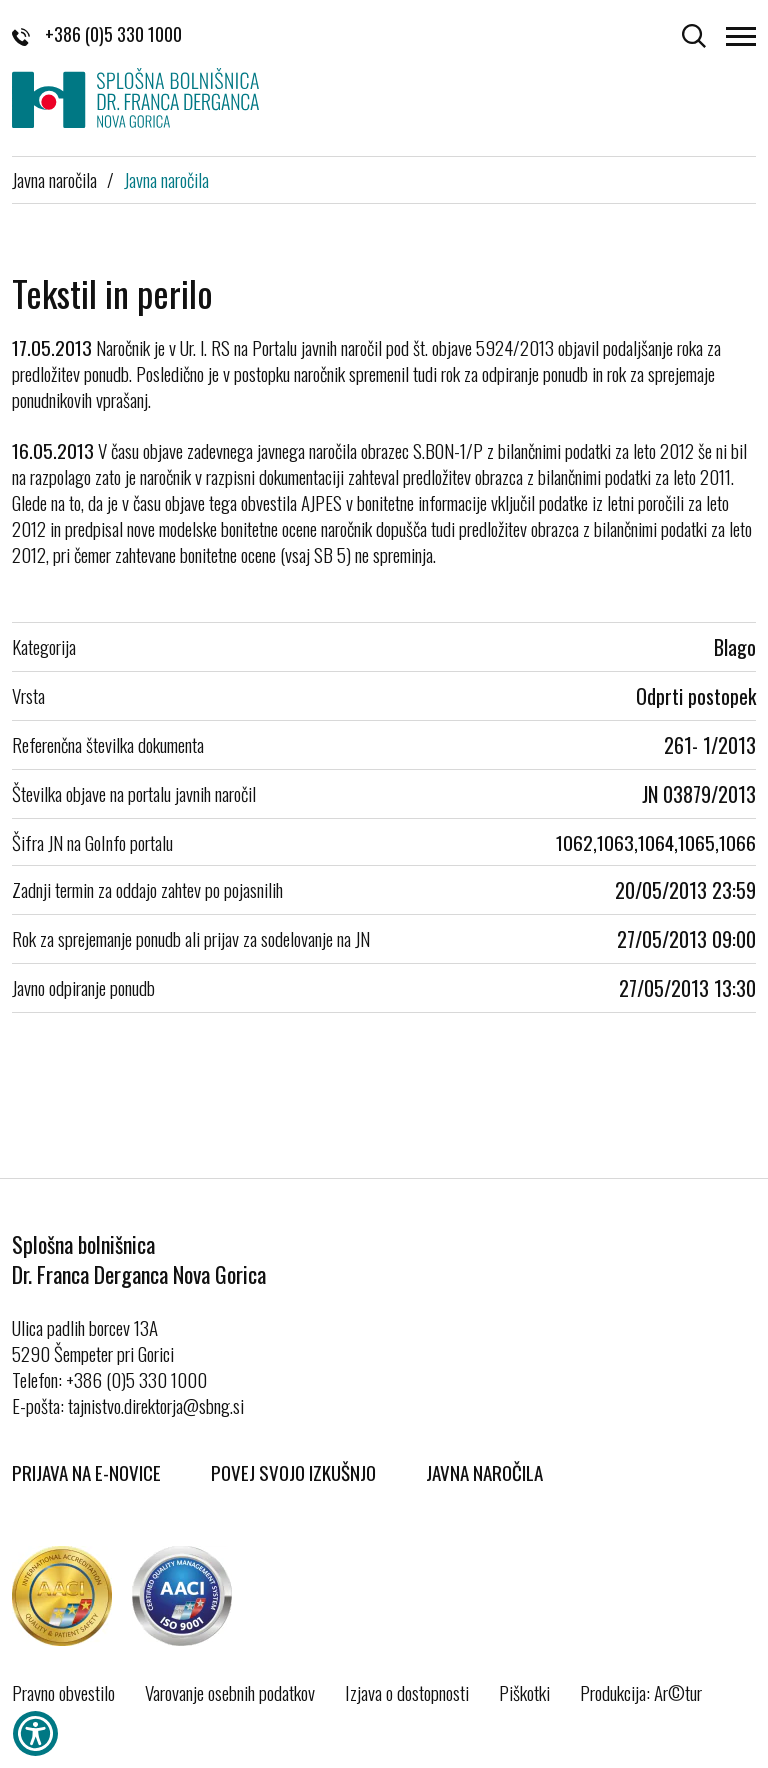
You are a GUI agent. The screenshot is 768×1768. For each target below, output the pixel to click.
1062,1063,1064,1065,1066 (656, 842)
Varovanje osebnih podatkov (230, 1692)
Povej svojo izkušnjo (293, 1472)
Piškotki (524, 1692)
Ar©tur (678, 1692)
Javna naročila (54, 179)
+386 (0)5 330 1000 (97, 34)
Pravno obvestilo (63, 1692)
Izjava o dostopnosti (407, 1692)
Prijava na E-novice (86, 1472)
